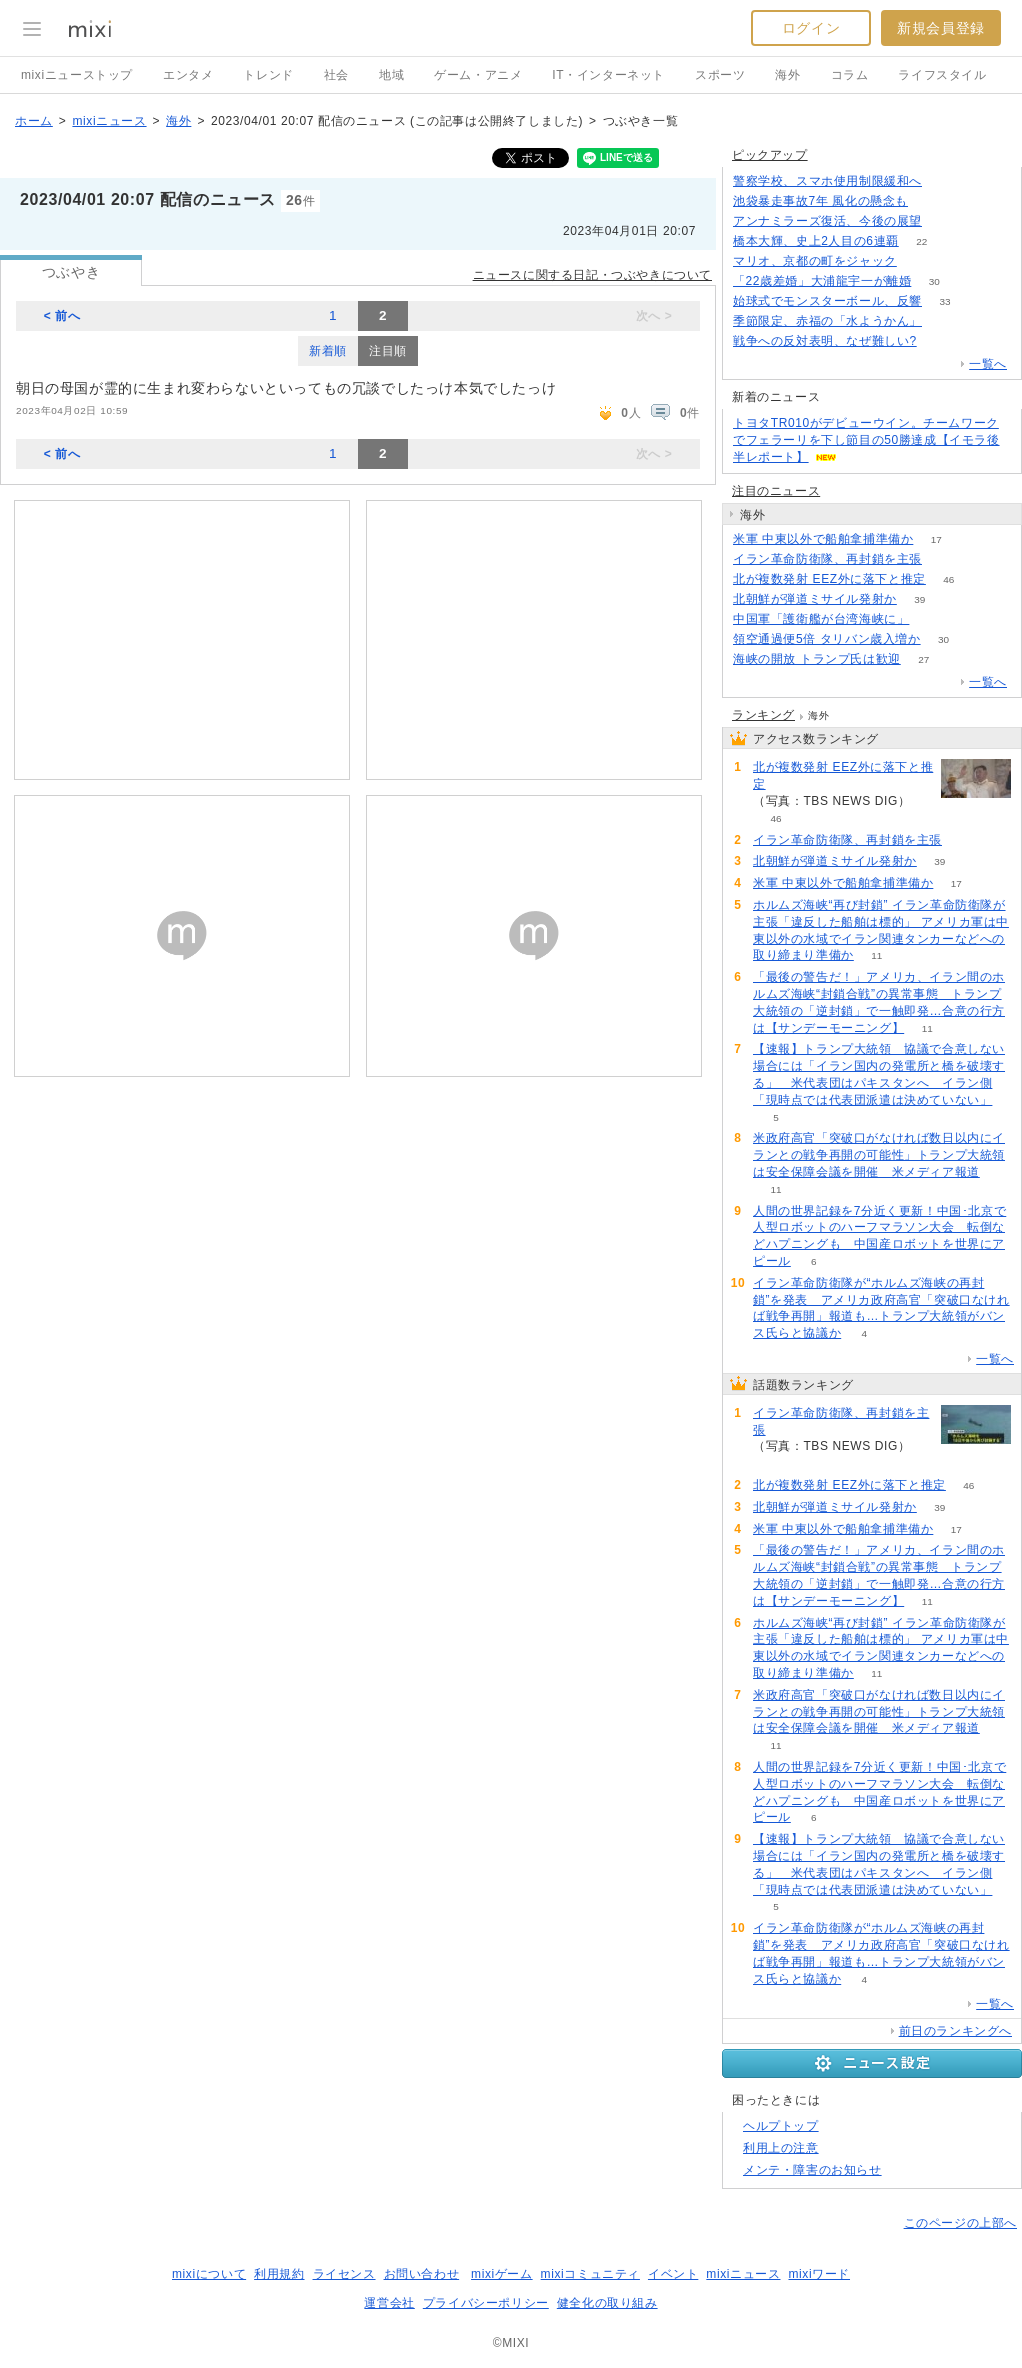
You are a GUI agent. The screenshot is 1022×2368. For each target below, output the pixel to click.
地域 (391, 75)
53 (919, 261)
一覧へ (988, 364)
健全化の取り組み (607, 2303)
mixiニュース (109, 121)
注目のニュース (776, 491)
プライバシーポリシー (486, 2303)
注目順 (388, 351)
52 (944, 321)
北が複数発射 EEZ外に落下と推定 (829, 579)
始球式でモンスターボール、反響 (827, 301)
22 (921, 241)
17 (936, 539)
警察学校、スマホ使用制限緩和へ (827, 181)
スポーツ (720, 75)
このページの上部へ (960, 2223)
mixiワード (819, 2274)
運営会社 (389, 2303)
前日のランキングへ (955, 2031)
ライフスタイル (942, 75)
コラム (850, 75)
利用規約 (279, 2274)
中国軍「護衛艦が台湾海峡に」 (821, 619)
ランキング (763, 715)
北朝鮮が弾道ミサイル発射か (815, 599)
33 (944, 301)
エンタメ (188, 75)
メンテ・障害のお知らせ (812, 2170)
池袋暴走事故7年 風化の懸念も (820, 201)
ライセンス (344, 2274)
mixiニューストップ (77, 75)
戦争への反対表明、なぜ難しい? (825, 341)
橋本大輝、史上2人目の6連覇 (816, 241)
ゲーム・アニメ (478, 75)
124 (945, 181)
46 (948, 579)
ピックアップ (770, 155)
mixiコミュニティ (590, 2274)
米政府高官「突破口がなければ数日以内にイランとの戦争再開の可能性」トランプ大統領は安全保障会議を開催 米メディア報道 (879, 1155)
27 (923, 659)
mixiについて (209, 2274)
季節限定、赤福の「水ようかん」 (827, 321)
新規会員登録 (941, 28)
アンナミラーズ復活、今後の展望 (827, 221)
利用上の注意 (781, 2148)
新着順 (328, 351)
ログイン (811, 28)
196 (945, 221)
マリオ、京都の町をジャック (815, 261)
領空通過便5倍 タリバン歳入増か (827, 639)
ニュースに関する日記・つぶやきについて (592, 275)
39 (919, 599)
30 (934, 281)
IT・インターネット (608, 75)
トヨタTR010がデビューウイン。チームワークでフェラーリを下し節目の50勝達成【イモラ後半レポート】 (866, 440)
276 (939, 341)
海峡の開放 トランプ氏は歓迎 (817, 659)
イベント (673, 2274)
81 (932, 619)
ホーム (34, 121)
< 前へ (62, 316)
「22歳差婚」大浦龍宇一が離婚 (822, 281)
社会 (336, 75)
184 (931, 201)
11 (876, 955)
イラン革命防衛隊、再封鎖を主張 (827, 559)
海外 (787, 75)
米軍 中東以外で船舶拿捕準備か (823, 539)
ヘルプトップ (781, 2126)
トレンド (268, 75)
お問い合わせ (422, 2274)
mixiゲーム (502, 2274)
